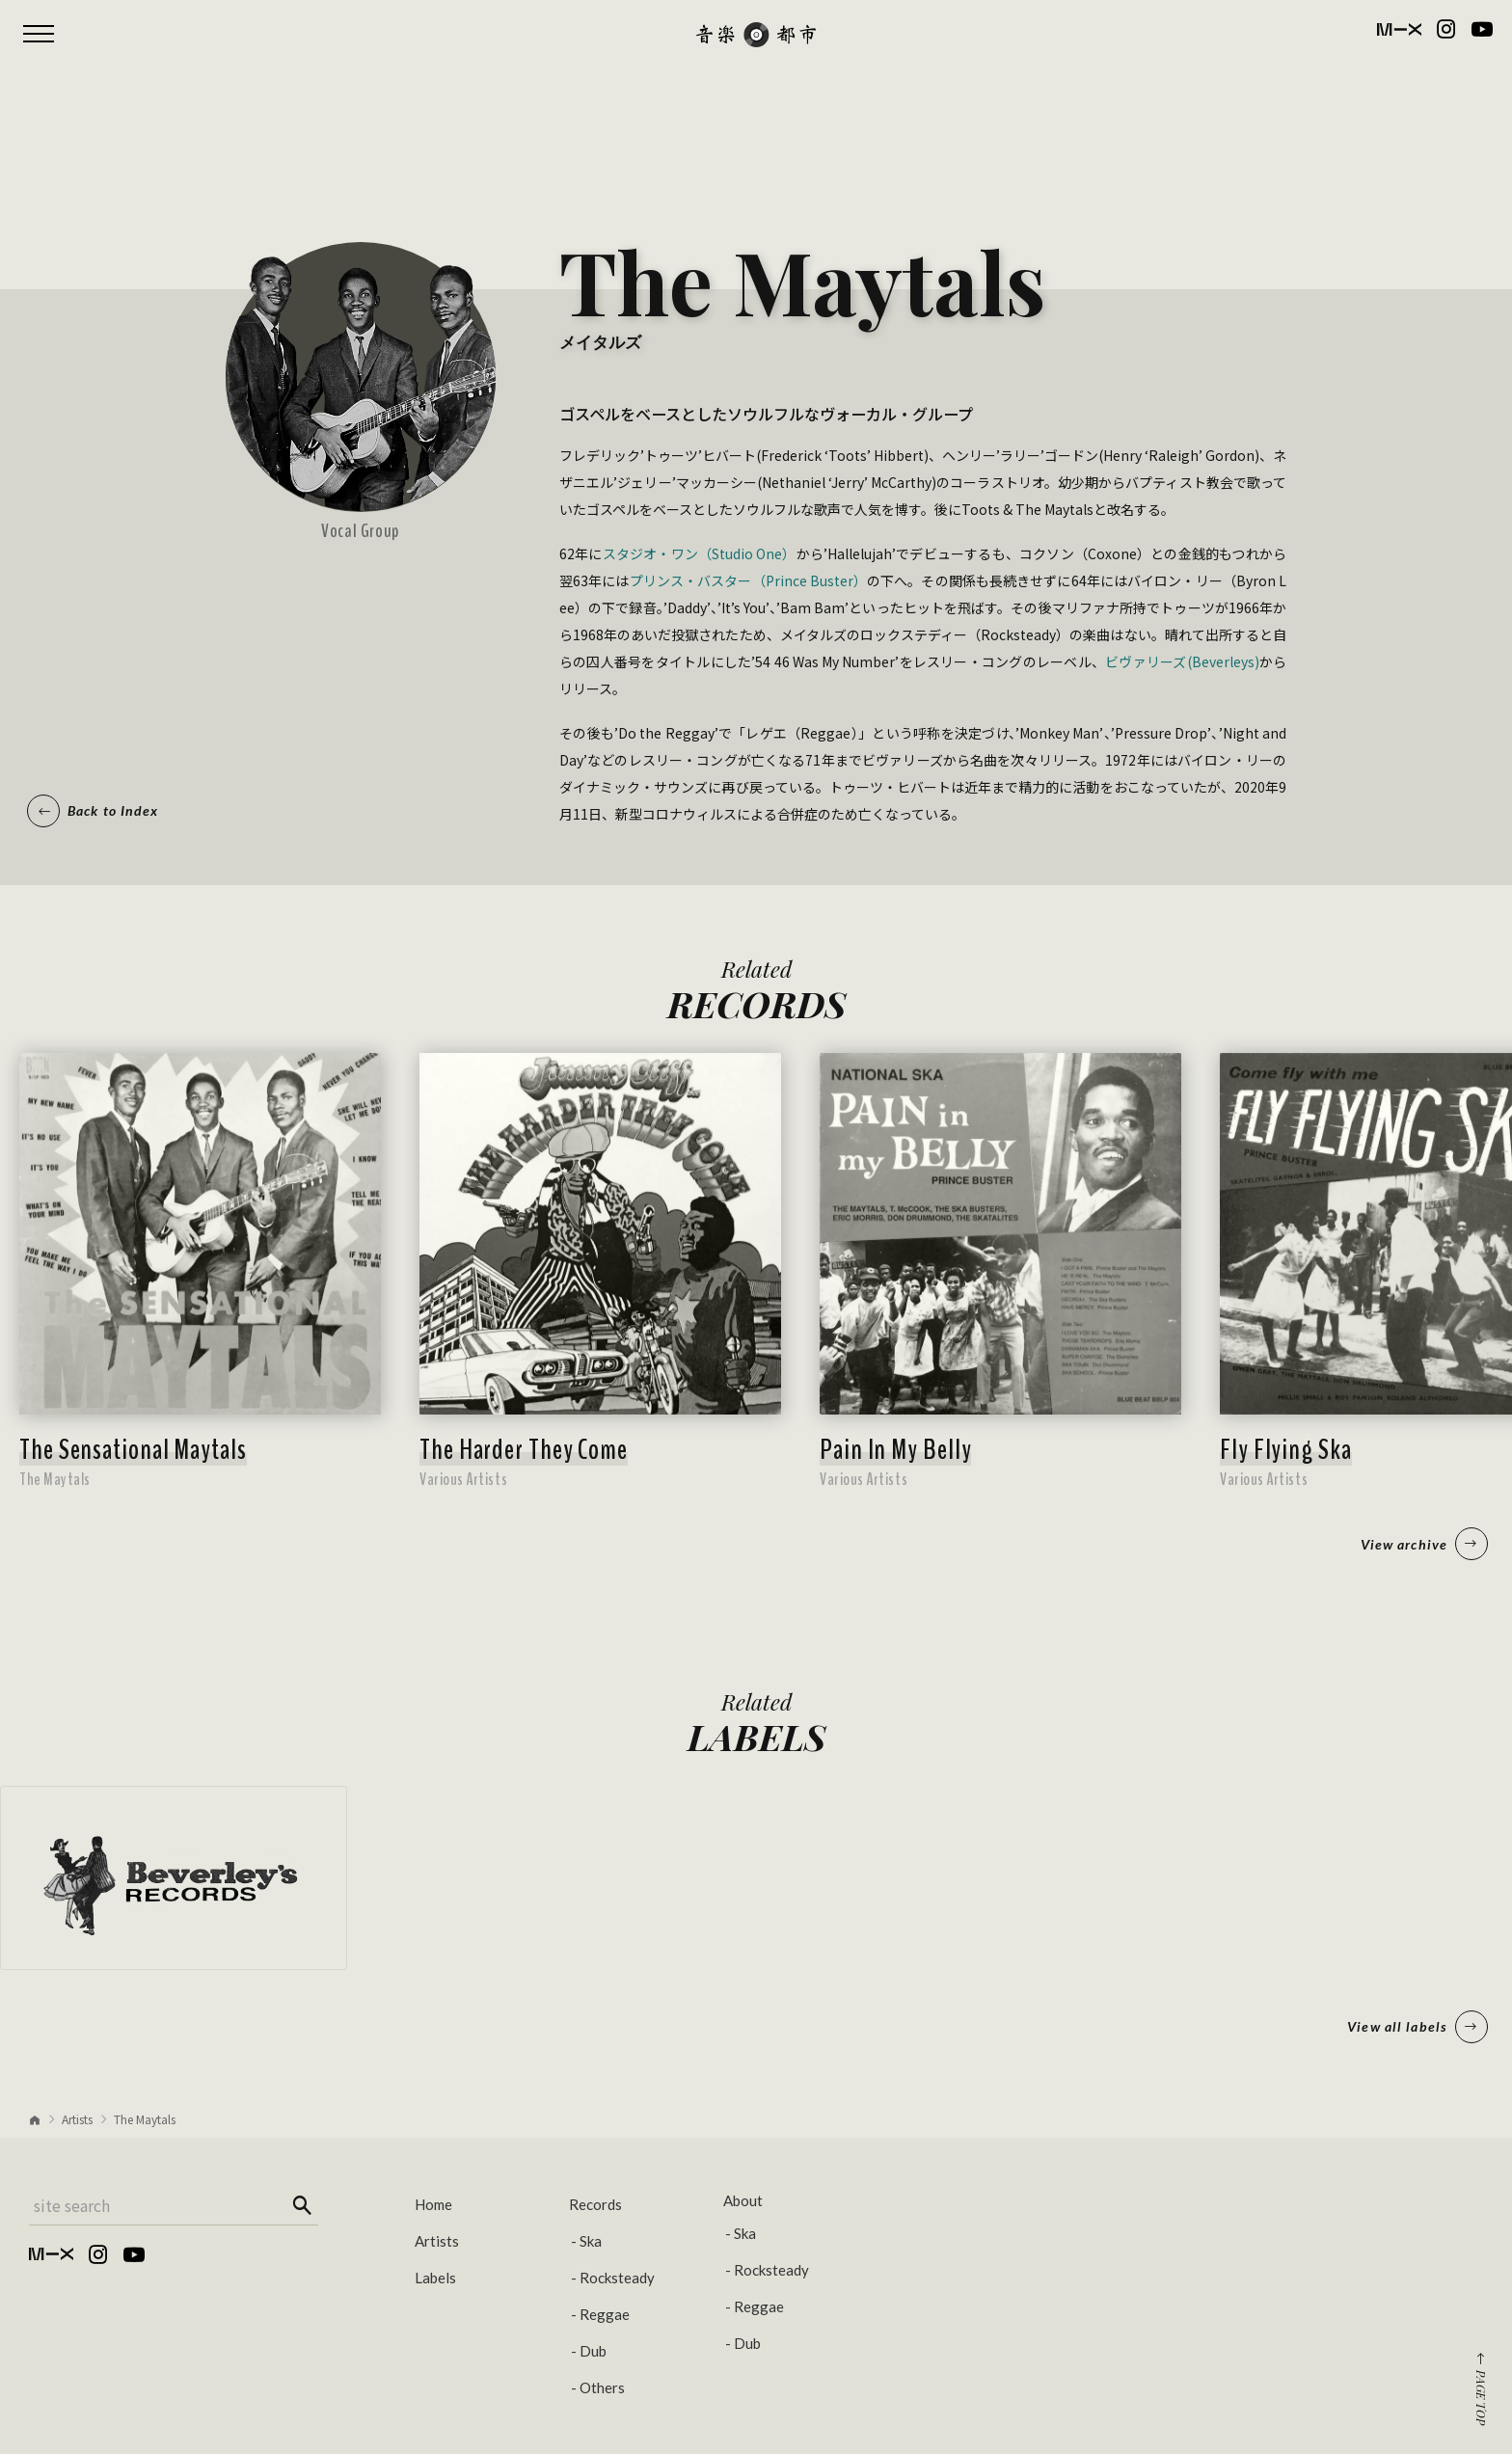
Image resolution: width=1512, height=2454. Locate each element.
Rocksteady (617, 2277)
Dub (593, 2351)
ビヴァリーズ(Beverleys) (1181, 661)
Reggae (605, 2314)
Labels (435, 2277)
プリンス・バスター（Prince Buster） (748, 580)
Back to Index (93, 811)
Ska (591, 2241)
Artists (77, 2119)
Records (595, 2204)
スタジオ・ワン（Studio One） (699, 553)
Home (433, 2204)
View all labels (1417, 2026)
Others (602, 2387)
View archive (1424, 1543)
